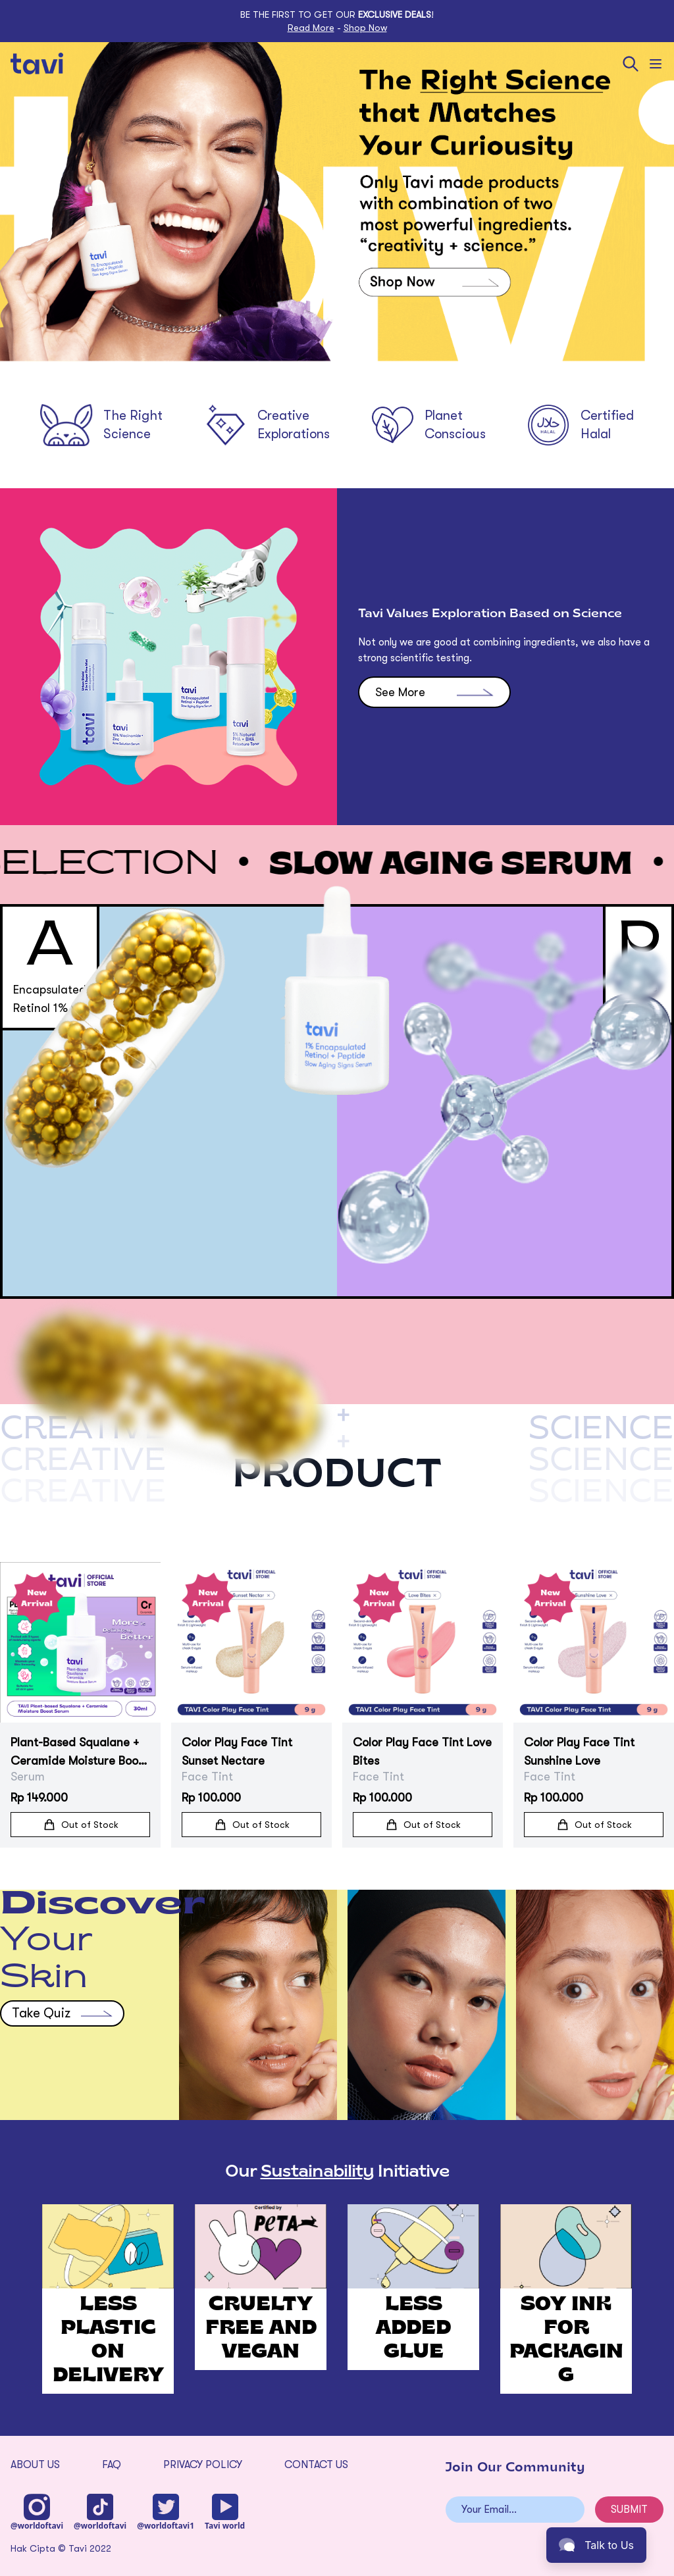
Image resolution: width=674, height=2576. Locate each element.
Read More (311, 27)
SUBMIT (629, 2509)
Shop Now (365, 27)
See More (434, 755)
